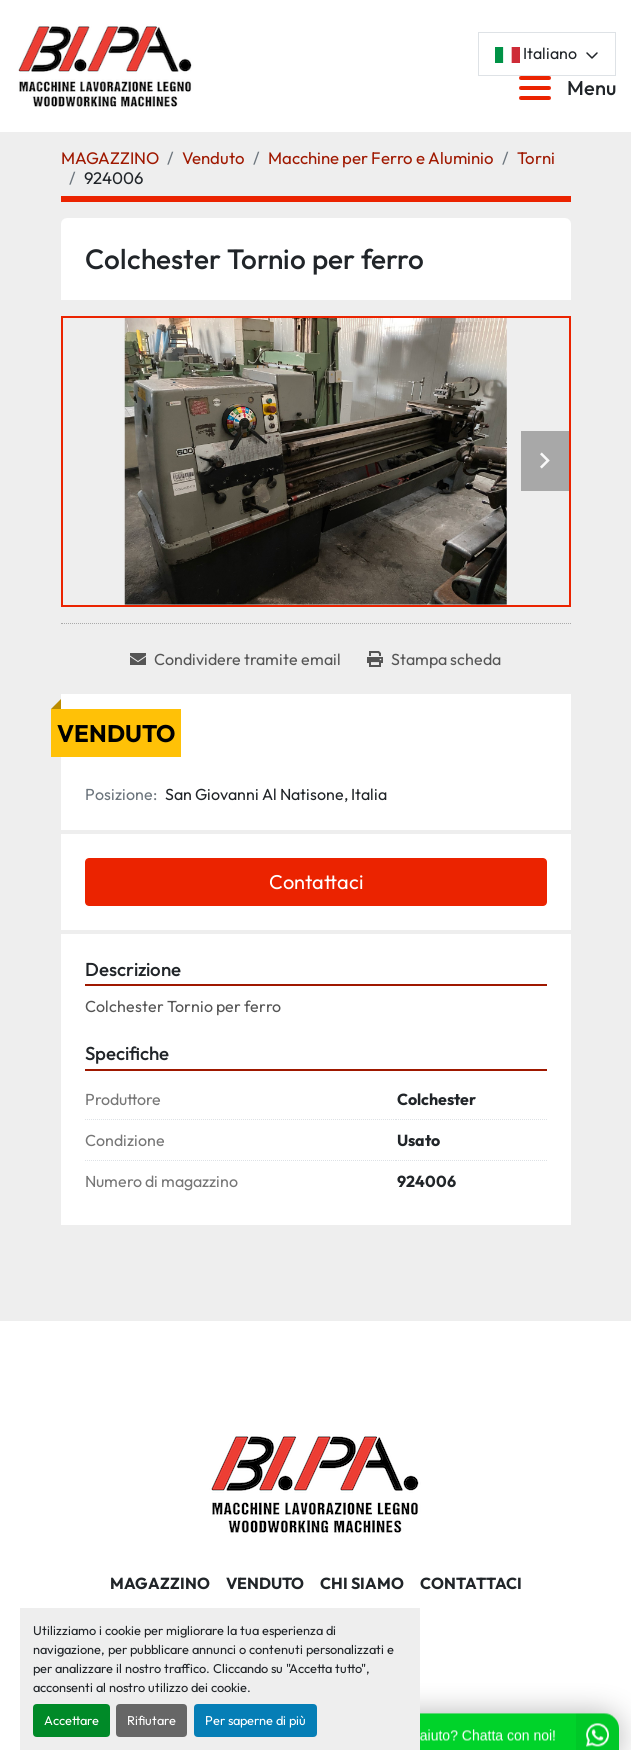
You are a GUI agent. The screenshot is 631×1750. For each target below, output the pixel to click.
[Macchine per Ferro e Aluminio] (381, 157)
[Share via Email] (235, 659)
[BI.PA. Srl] (315, 1481)
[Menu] (539, 88)
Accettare (71, 1720)
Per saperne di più (255, 1720)
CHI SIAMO (362, 1583)
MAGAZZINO (160, 1583)
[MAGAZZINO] (110, 157)
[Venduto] (213, 157)
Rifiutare (151, 1720)
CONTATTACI (471, 1583)
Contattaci (316, 881)
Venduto (265, 1583)
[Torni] (536, 157)
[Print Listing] (434, 659)
